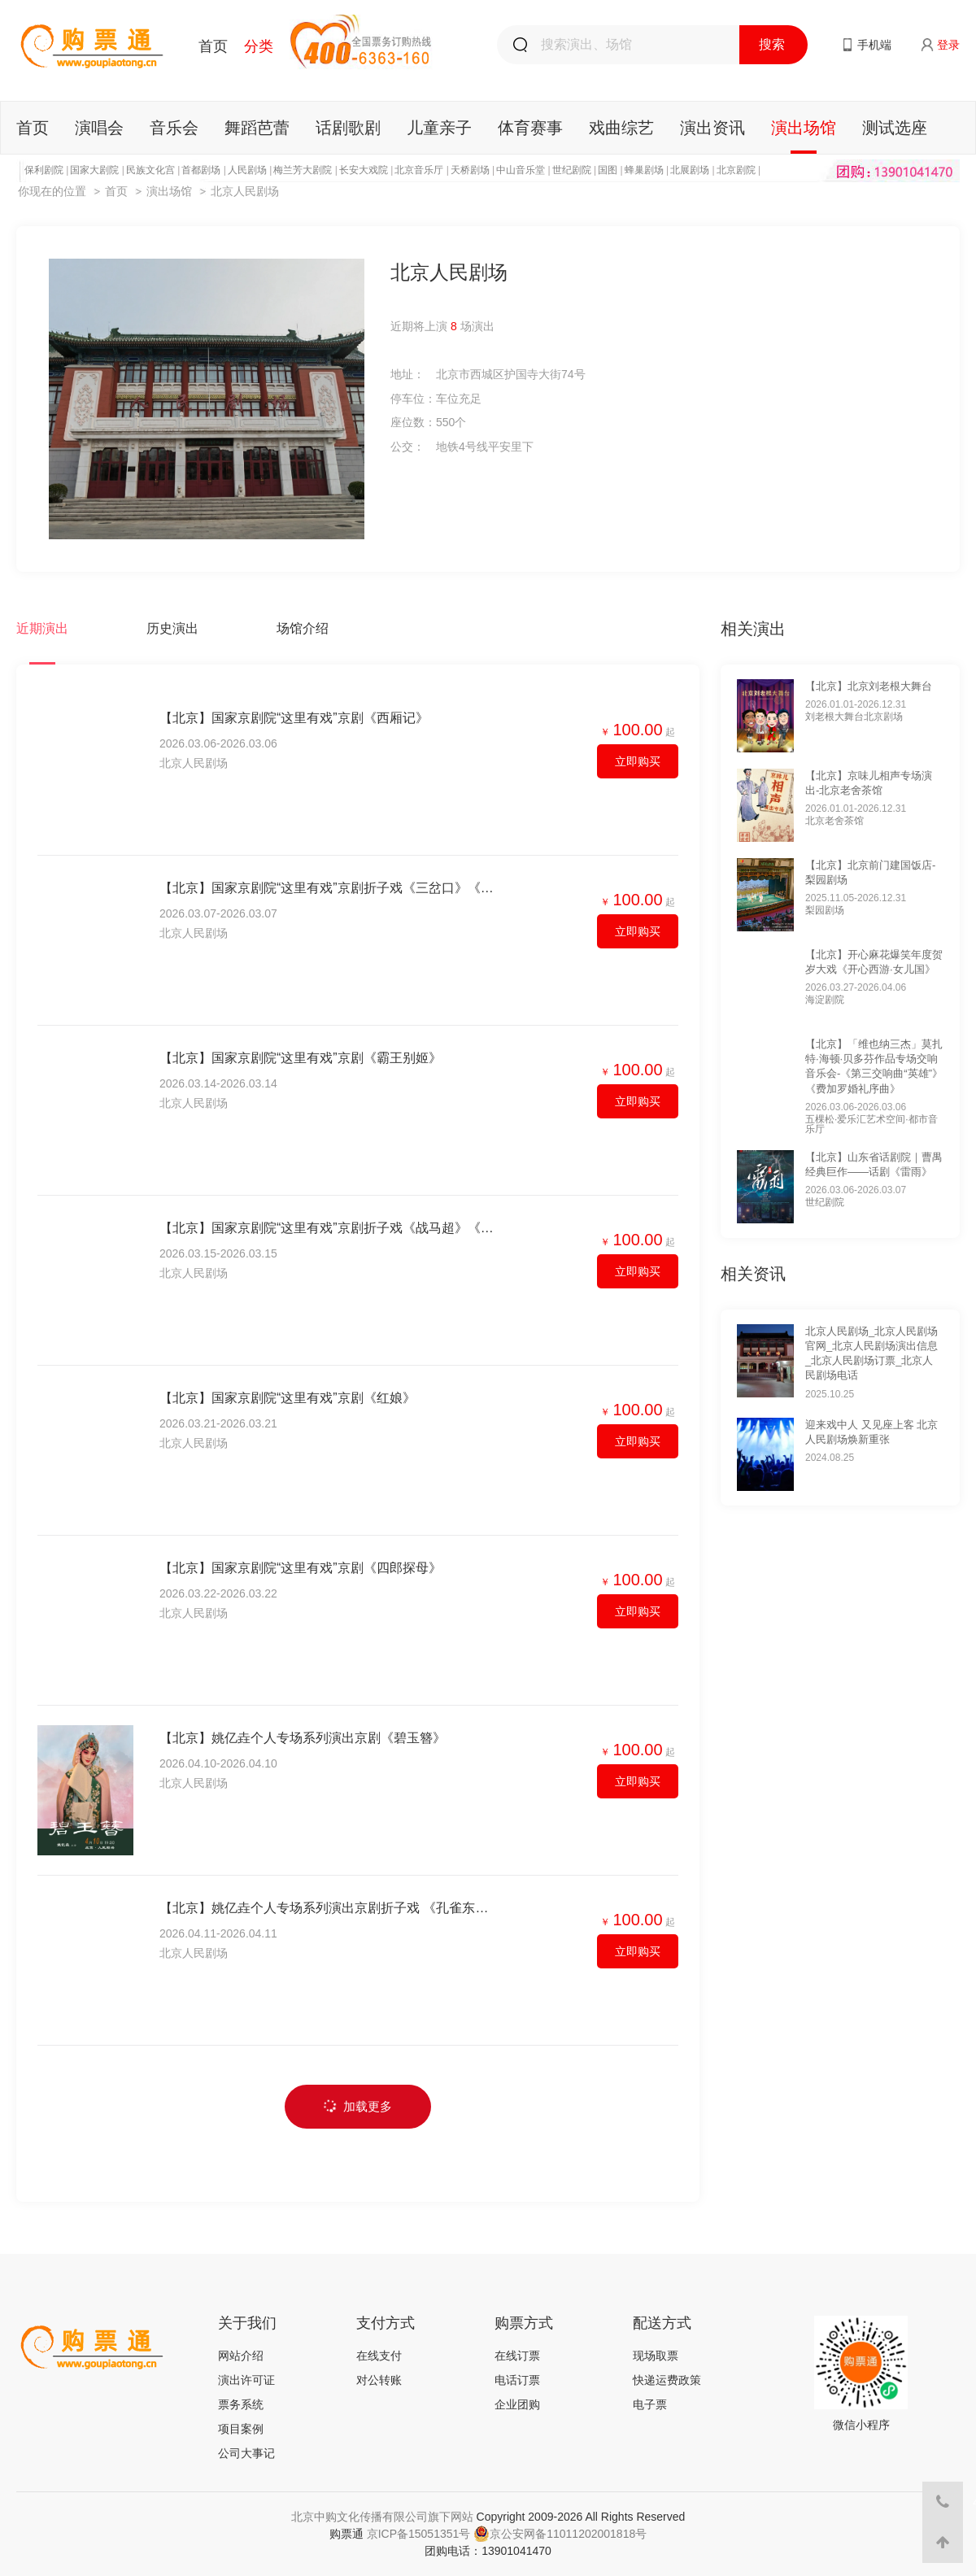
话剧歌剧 (348, 128)
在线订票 (517, 2355)
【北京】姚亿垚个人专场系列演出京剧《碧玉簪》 (302, 1738)
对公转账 (379, 2379)
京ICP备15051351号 (419, 2533)
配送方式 (662, 2323)
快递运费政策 (667, 2379)
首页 (213, 46)
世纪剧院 (571, 170)
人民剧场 (247, 170)
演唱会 (99, 128)
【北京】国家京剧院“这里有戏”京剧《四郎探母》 (300, 1568)
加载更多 (357, 2106)
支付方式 (385, 2323)
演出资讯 (712, 128)
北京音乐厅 (418, 170)
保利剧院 (43, 170)
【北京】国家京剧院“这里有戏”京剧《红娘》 (287, 1398)
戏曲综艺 (621, 128)
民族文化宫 (150, 170)
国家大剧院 (94, 170)
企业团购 (517, 2404)
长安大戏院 (363, 170)
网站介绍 (241, 2355)
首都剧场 (200, 170)
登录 (948, 44)
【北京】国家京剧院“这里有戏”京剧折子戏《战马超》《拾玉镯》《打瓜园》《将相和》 (327, 1228)
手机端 (874, 44)
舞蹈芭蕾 (257, 128)
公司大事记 (246, 2453)
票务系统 (241, 2404)
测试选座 (894, 128)
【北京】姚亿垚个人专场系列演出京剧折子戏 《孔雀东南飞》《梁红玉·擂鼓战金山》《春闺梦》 (327, 1908)
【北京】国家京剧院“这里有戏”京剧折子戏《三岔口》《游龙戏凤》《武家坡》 (327, 888)
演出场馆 (803, 128)
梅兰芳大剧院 (302, 170)
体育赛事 (530, 128)
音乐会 (174, 128)
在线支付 (379, 2355)
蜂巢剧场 (644, 170)
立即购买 (637, 761)
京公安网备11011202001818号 (560, 2533)
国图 (607, 170)
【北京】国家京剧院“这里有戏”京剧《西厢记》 (294, 718)
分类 (258, 46)
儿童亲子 (439, 128)
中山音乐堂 (520, 170)
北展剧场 (689, 170)
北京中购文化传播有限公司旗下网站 (382, 2516)
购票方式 (524, 2323)
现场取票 (655, 2355)
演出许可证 (246, 2379)
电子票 (650, 2404)
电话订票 (517, 2379)
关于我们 (247, 2323)
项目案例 (241, 2428)
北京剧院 (736, 170)
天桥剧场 (470, 170)
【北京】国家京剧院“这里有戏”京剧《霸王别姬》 (300, 1058)
